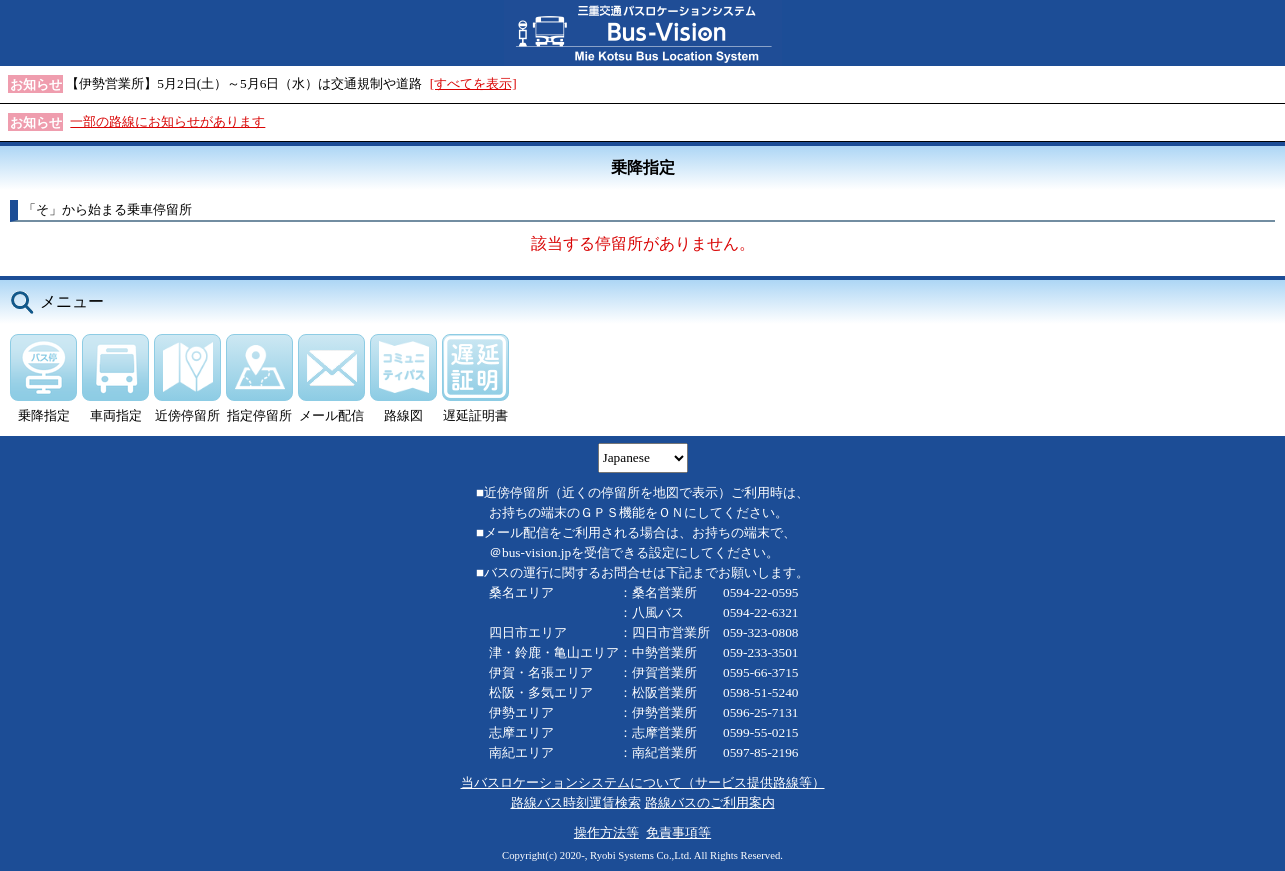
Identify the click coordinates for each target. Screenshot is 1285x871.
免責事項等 (678, 832)
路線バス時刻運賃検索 (576, 802)
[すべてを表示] (473, 83)
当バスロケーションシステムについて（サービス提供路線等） (643, 782)
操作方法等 (606, 832)
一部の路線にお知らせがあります (167, 121)
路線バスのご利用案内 (710, 802)
